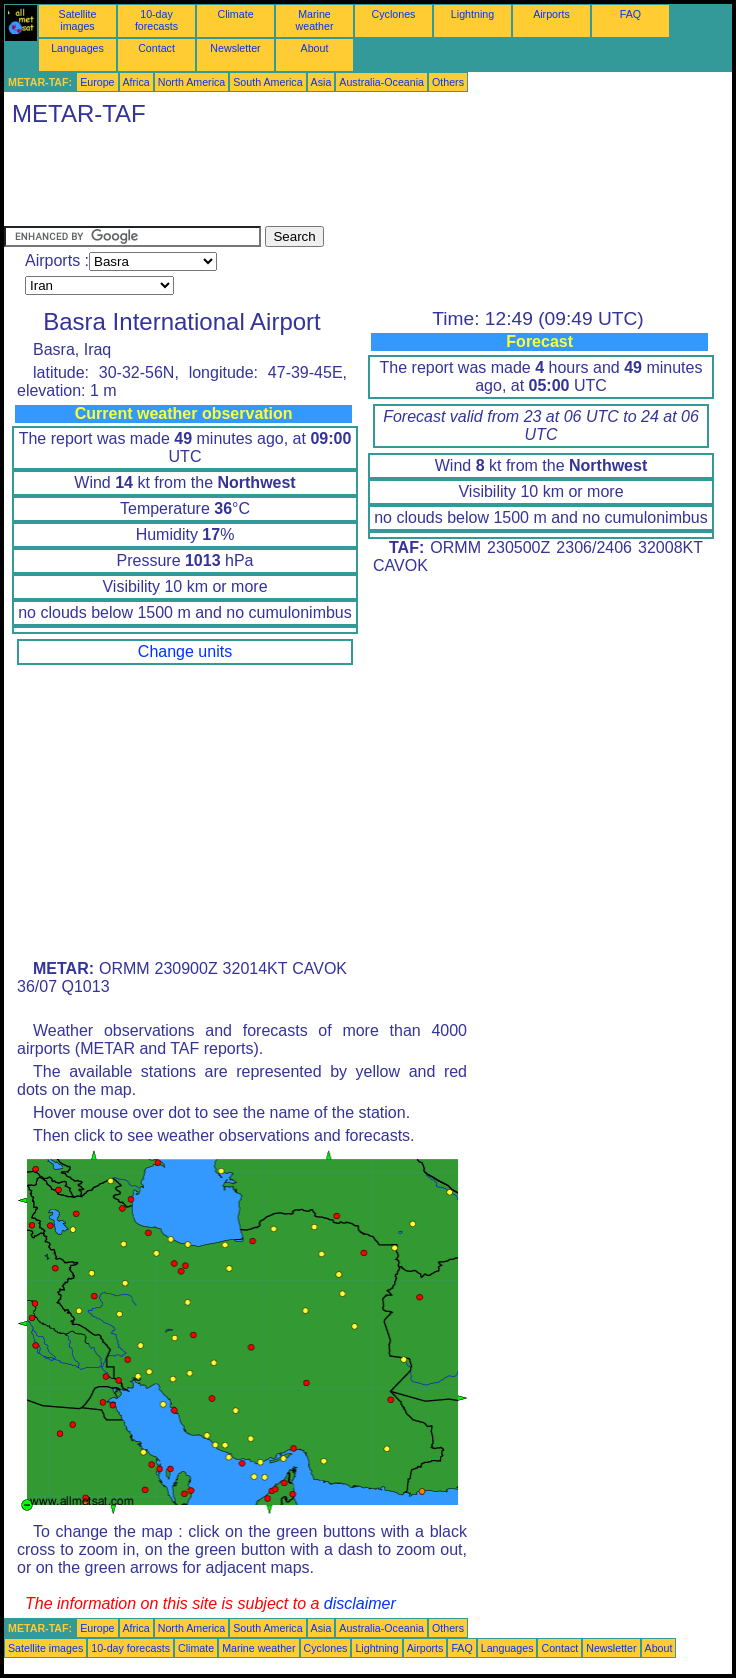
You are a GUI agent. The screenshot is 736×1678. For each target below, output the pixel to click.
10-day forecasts (156, 20)
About (315, 48)
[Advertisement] (368, 181)
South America (267, 82)
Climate (235, 14)
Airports (551, 14)
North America (192, 82)
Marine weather (315, 20)
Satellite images (78, 20)
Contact (156, 48)
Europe (97, 82)
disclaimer (360, 1603)
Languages (77, 48)
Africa (136, 82)
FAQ (630, 14)
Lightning (472, 14)
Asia (321, 82)
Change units (185, 651)
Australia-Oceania (381, 82)
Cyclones (394, 14)
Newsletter (235, 48)
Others (448, 82)
